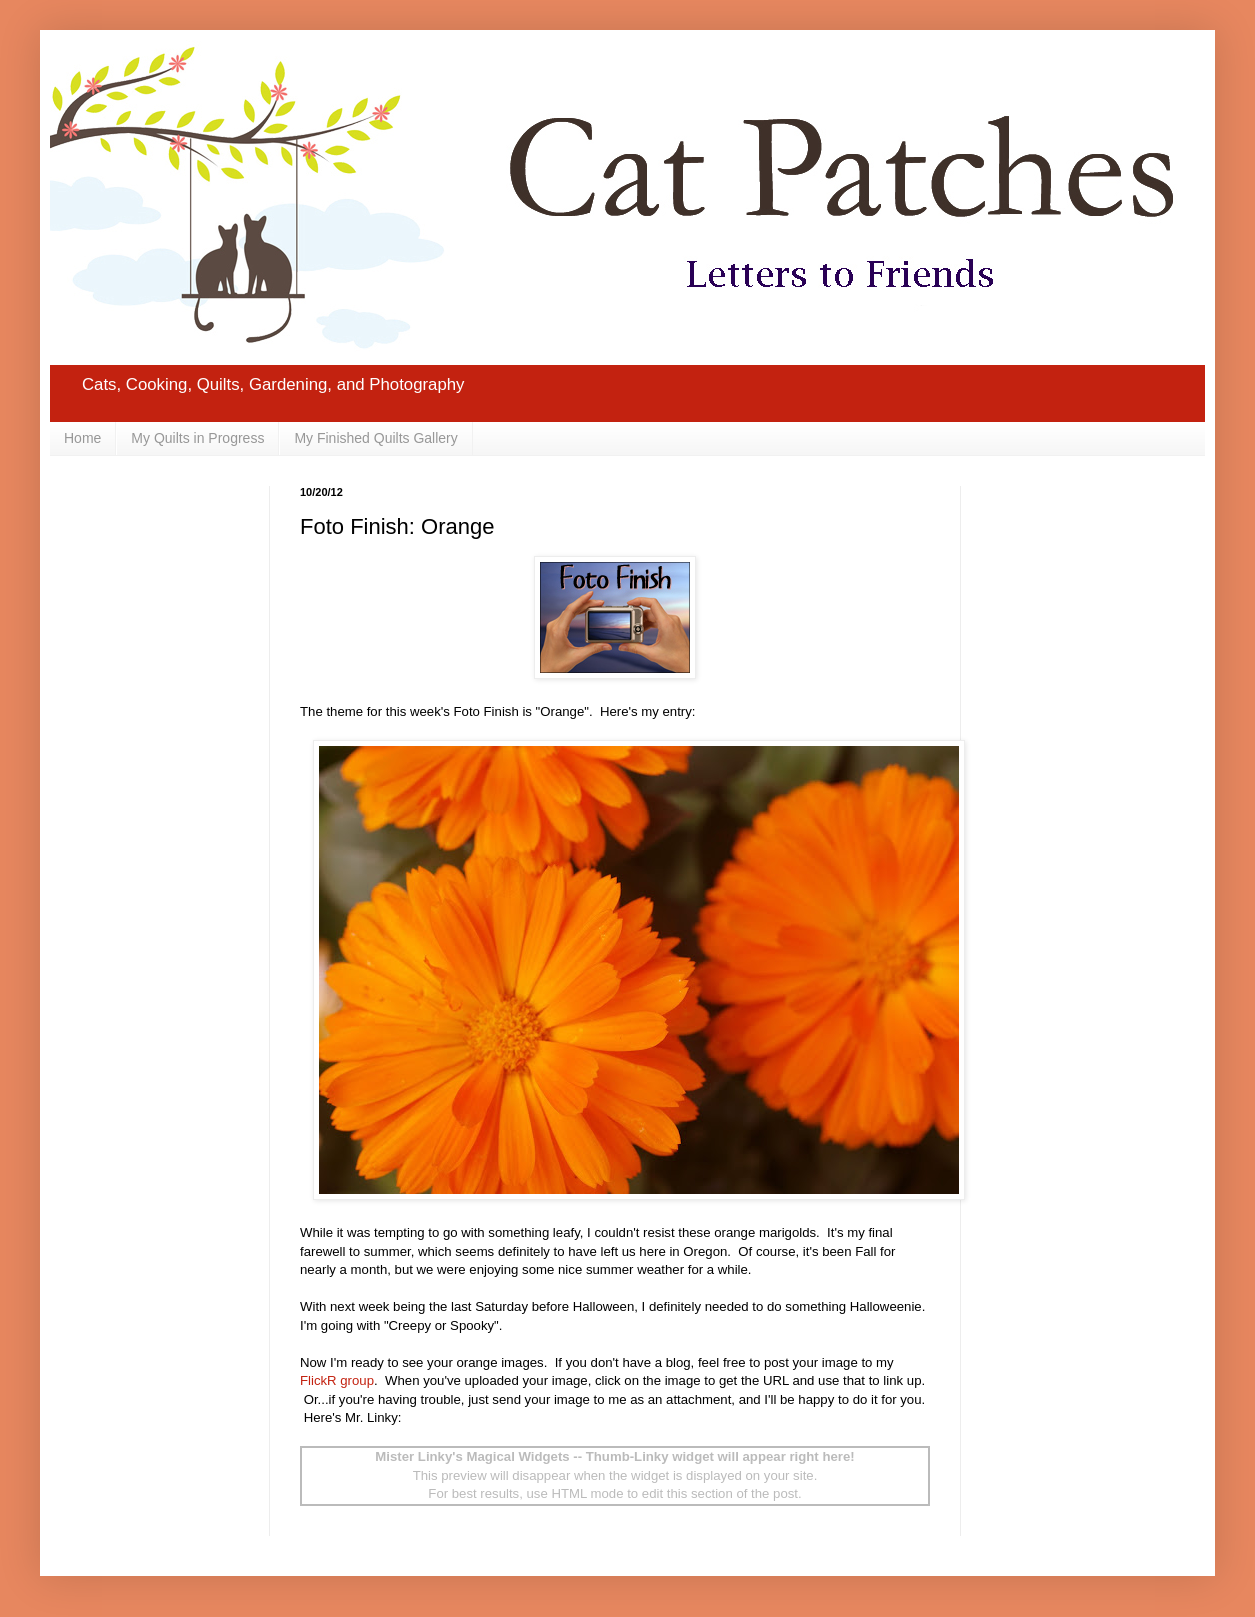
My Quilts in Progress (197, 438)
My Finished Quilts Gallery (375, 438)
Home (82, 438)
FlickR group (337, 1380)
